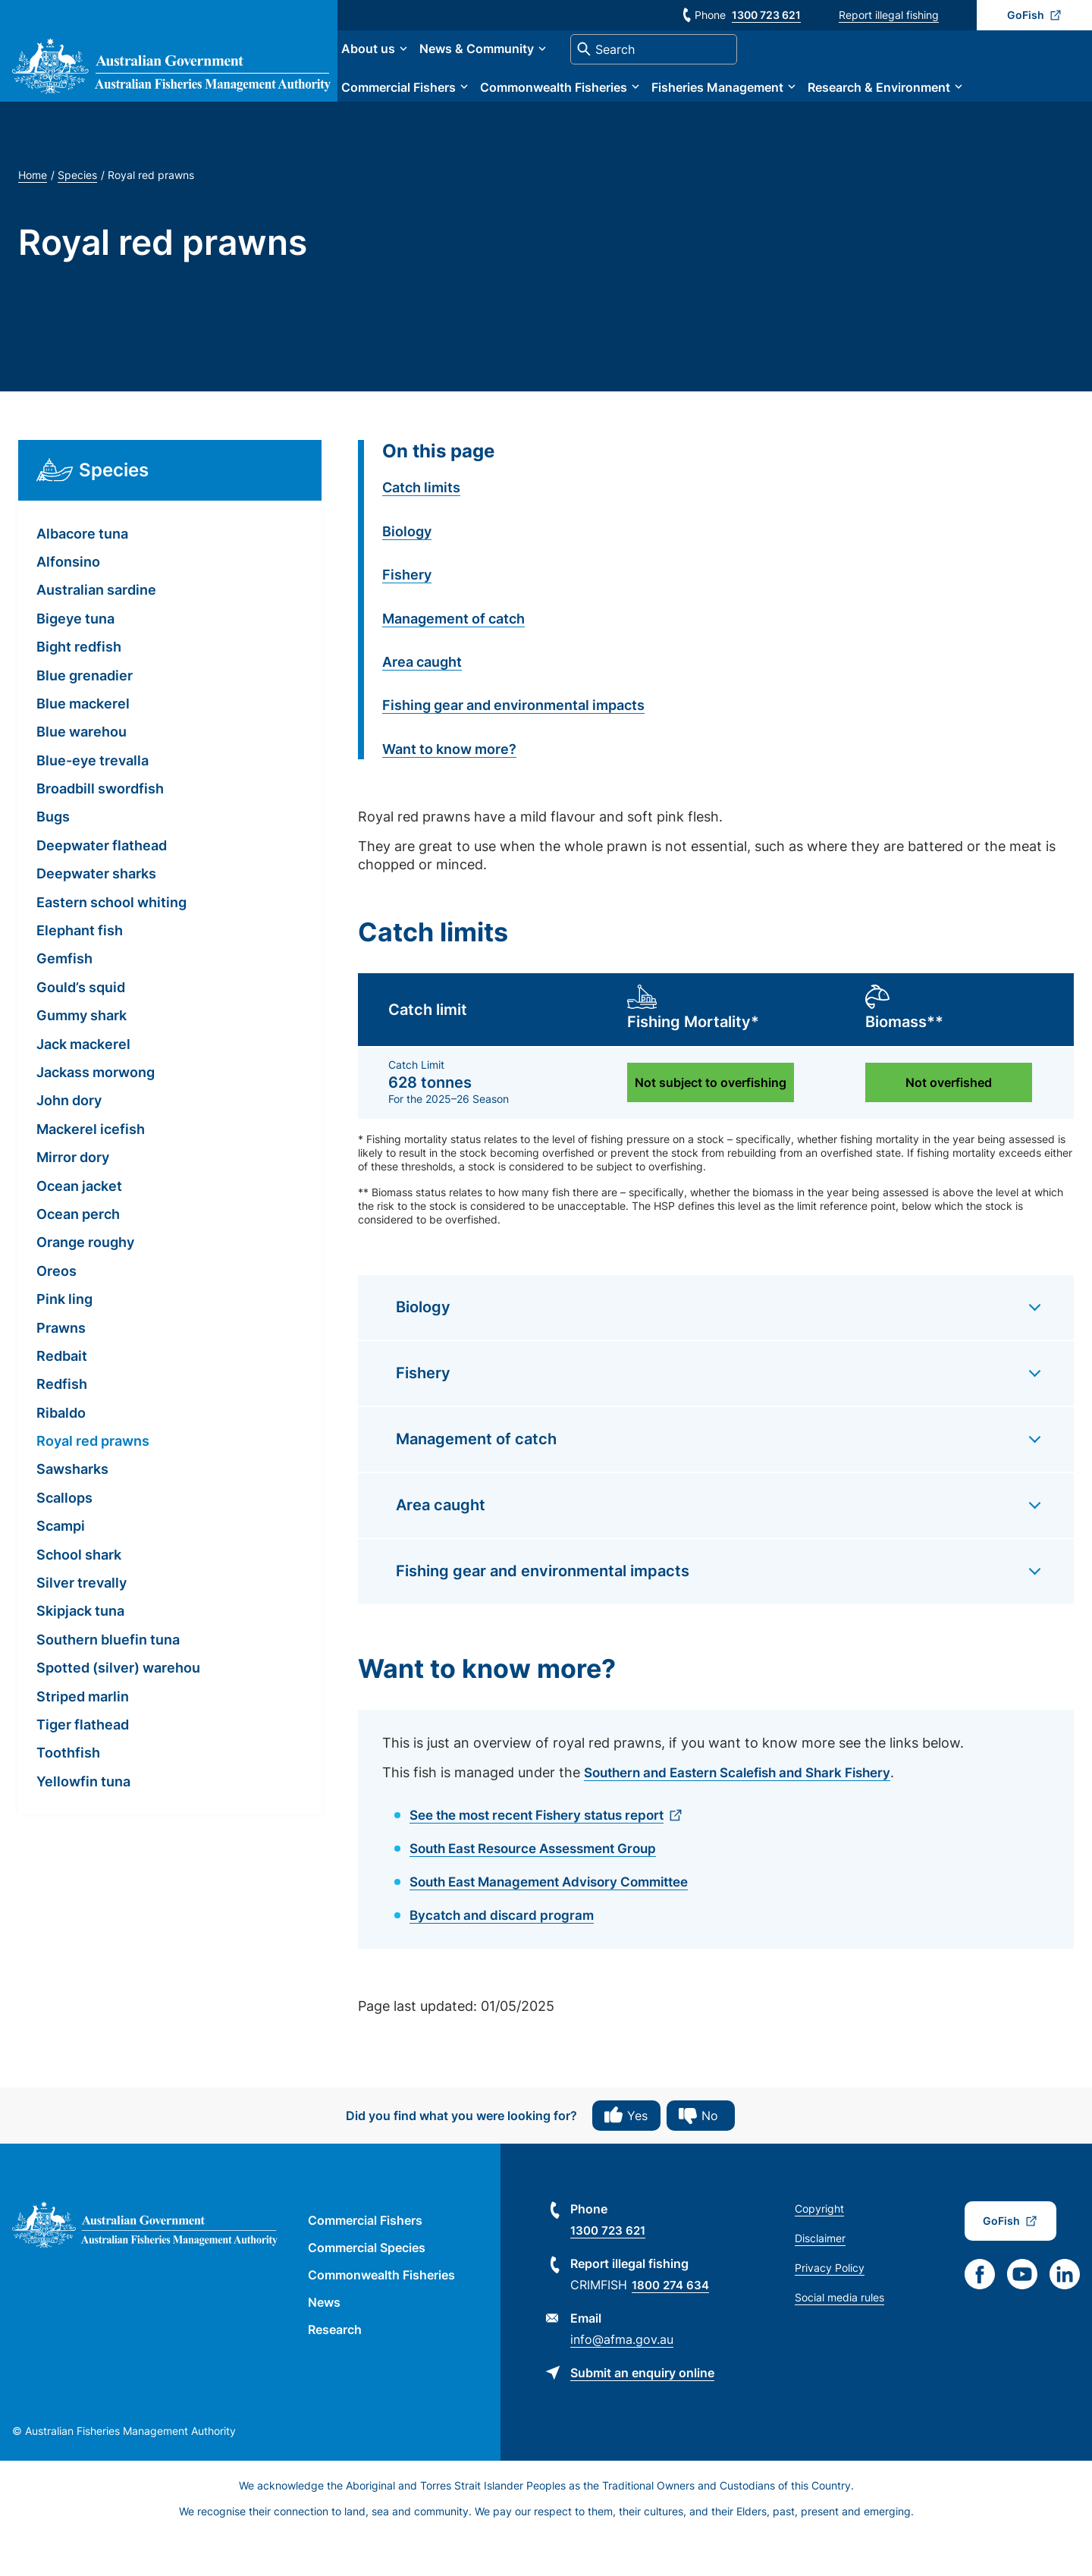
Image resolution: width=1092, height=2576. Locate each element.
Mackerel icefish (90, 1170)
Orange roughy (85, 1284)
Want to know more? (449, 790)
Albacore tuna (82, 575)
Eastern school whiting (111, 943)
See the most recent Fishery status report (547, 1856)
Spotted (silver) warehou (118, 1709)
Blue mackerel (83, 744)
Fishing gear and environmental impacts (513, 747)
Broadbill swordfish (100, 830)
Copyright (819, 2247)
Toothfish (68, 1794)
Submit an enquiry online (642, 2412)
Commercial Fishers (457, 107)
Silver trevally (81, 1624)
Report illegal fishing (889, 14)
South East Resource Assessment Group (543, 1888)
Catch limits (421, 529)
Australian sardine (96, 631)
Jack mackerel (83, 1085)
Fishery (406, 616)
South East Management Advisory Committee (559, 1922)
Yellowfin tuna (83, 1822)
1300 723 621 (766, 14)
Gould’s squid (80, 1028)
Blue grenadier (84, 716)
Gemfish (64, 1000)
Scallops (64, 1539)
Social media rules (839, 2336)
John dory (69, 1142)
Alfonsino (68, 603)
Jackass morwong (95, 1114)
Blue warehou (81, 773)
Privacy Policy (829, 2307)
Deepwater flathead (101, 886)
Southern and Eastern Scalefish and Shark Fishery (748, 1814)
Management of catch (453, 660)
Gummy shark (81, 1057)
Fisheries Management (777, 107)
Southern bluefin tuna (108, 1681)
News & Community (536, 69)
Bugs (53, 858)
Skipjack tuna (80, 1652)
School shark (78, 1596)
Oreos (56, 1312)
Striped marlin (82, 1737)
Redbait (61, 1397)
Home (32, 216)
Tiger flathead (82, 1766)
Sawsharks (72, 1511)
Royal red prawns (92, 1483)
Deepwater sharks (96, 915)
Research (335, 2369)
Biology (406, 572)
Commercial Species (366, 2287)
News (324, 2341)
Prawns (61, 1369)
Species (77, 216)
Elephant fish (79, 972)
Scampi (60, 1567)
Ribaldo (61, 1454)
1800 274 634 (673, 2324)
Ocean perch (78, 1256)
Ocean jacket (79, 1227)
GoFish (1025, 14)
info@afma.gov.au (621, 2378)
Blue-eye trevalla (92, 801)
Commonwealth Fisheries (612, 107)
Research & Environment (938, 107)
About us (427, 69)
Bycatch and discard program (505, 1954)
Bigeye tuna (75, 660)
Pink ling (64, 1341)
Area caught (422, 703)
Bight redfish (78, 688)
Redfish (61, 1426)
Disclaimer (820, 2277)
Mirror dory (72, 1199)
